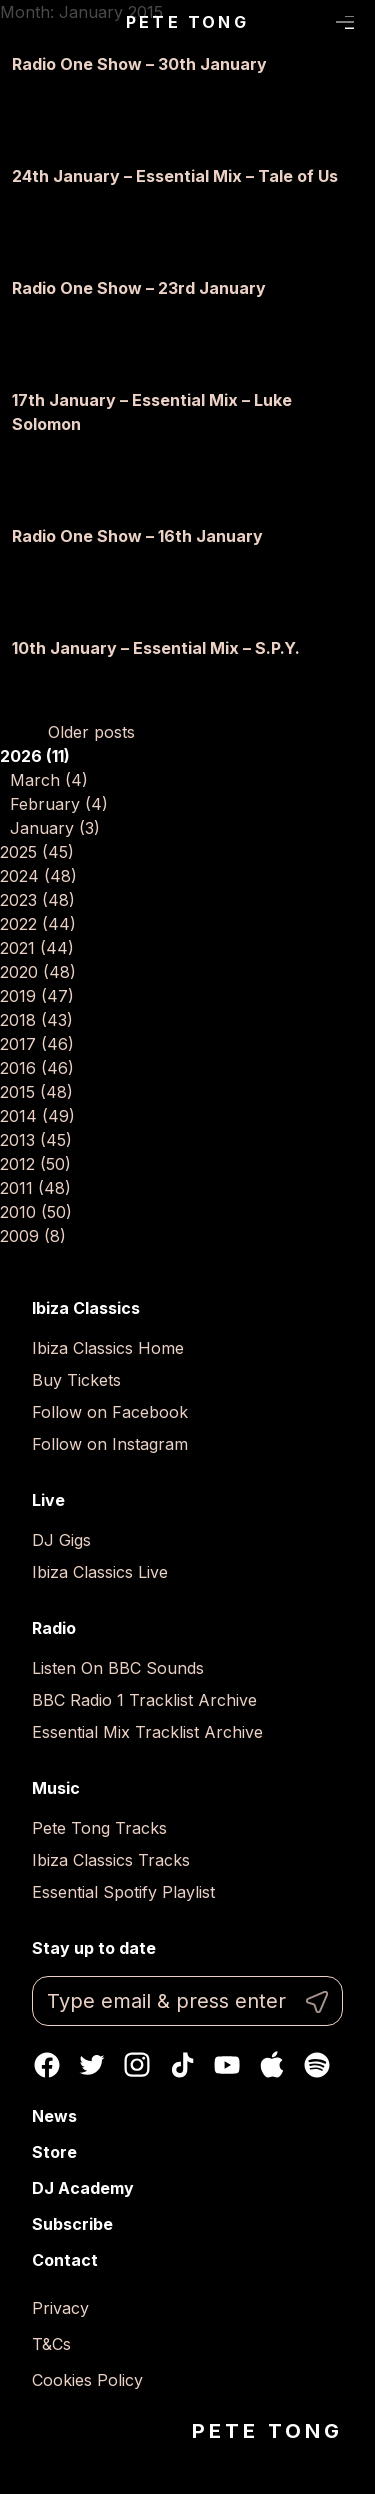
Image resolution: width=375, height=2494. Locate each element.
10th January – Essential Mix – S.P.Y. (156, 648)
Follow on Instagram (110, 1444)
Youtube (227, 2065)
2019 (37, 996)
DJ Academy (83, 2188)
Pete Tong (187, 22)
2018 (36, 1020)
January (55, 828)
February (59, 804)
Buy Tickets (76, 1380)
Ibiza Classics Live (100, 1572)
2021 (37, 948)
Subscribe (72, 2224)
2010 (36, 1212)
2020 (38, 972)
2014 (37, 1116)
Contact (65, 2260)
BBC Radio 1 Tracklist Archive (144, 1700)
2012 (35, 1164)
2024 (38, 876)
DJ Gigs (61, 1540)
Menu (345, 23)
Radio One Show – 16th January (137, 536)
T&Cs (51, 2344)
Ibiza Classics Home (108, 1348)
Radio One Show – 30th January (139, 64)
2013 (36, 1140)
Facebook (47, 2065)
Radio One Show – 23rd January (139, 288)
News (54, 2116)
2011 (35, 1188)
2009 (33, 1236)
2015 (36, 1092)
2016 (37, 1068)
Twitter (92, 2065)
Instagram (137, 2065)
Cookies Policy (87, 2380)
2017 (37, 1044)
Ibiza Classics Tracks (111, 1860)
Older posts (91, 732)
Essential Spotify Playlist (123, 1892)
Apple (272, 2065)
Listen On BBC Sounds (118, 1668)
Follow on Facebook (110, 1412)
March (49, 780)
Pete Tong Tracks (99, 1828)
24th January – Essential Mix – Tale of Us (175, 176)
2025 (37, 852)
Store (54, 2152)
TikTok (182, 2065)
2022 (38, 924)
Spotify (317, 2065)
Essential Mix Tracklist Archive (147, 1732)
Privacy (60, 2308)
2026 (35, 756)
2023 (37, 900)
